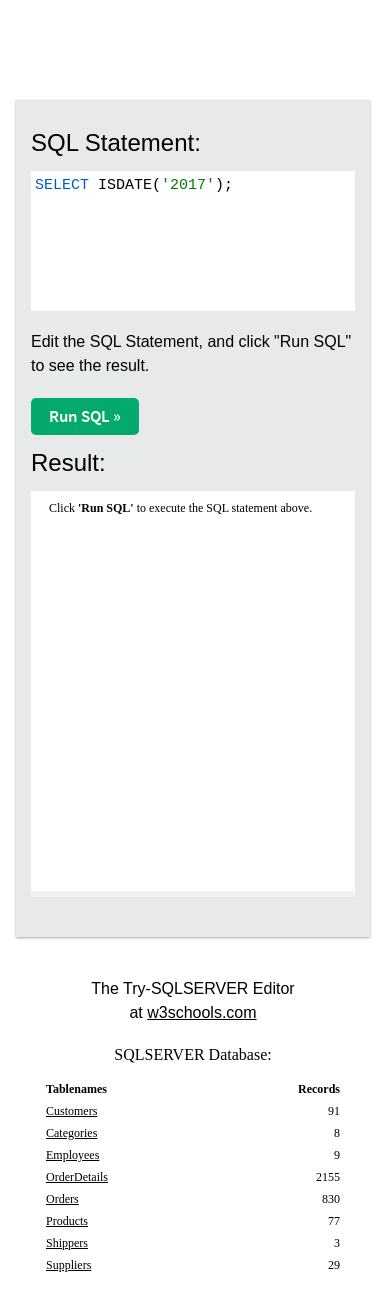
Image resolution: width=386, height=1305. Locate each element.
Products (67, 1221)
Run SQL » (85, 416)
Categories (71, 1133)
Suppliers (68, 1265)
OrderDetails (77, 1177)
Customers (71, 1111)
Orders (62, 1199)
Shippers (67, 1243)
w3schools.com (201, 1012)
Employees (72, 1155)
